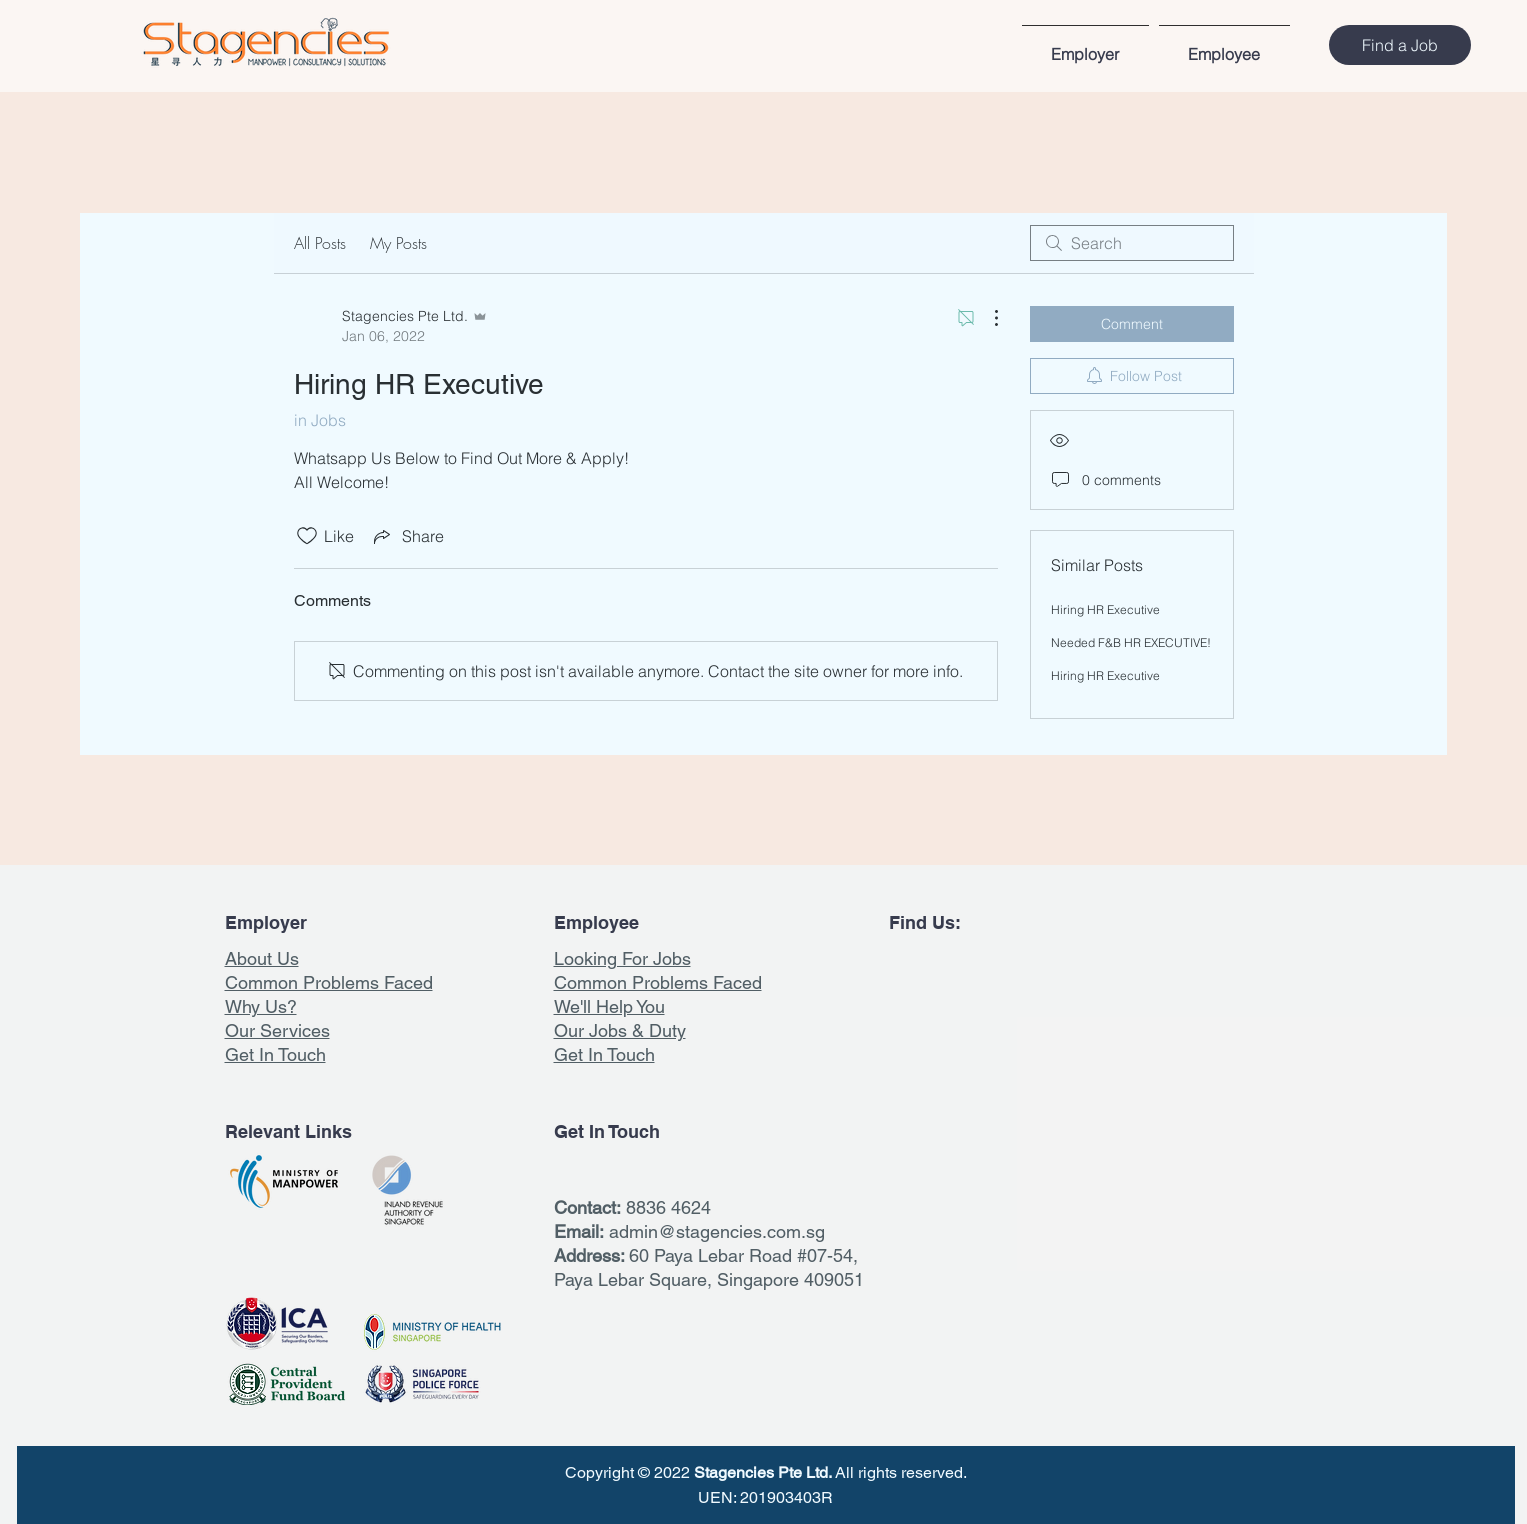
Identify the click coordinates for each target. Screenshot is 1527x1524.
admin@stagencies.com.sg (717, 1231)
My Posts (398, 243)
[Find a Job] (1400, 45)
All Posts (320, 243)
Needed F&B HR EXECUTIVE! (1131, 642)
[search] (1132, 243)
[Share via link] (407, 536)
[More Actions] (986, 318)
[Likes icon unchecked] (307, 536)
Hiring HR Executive (1105, 609)
